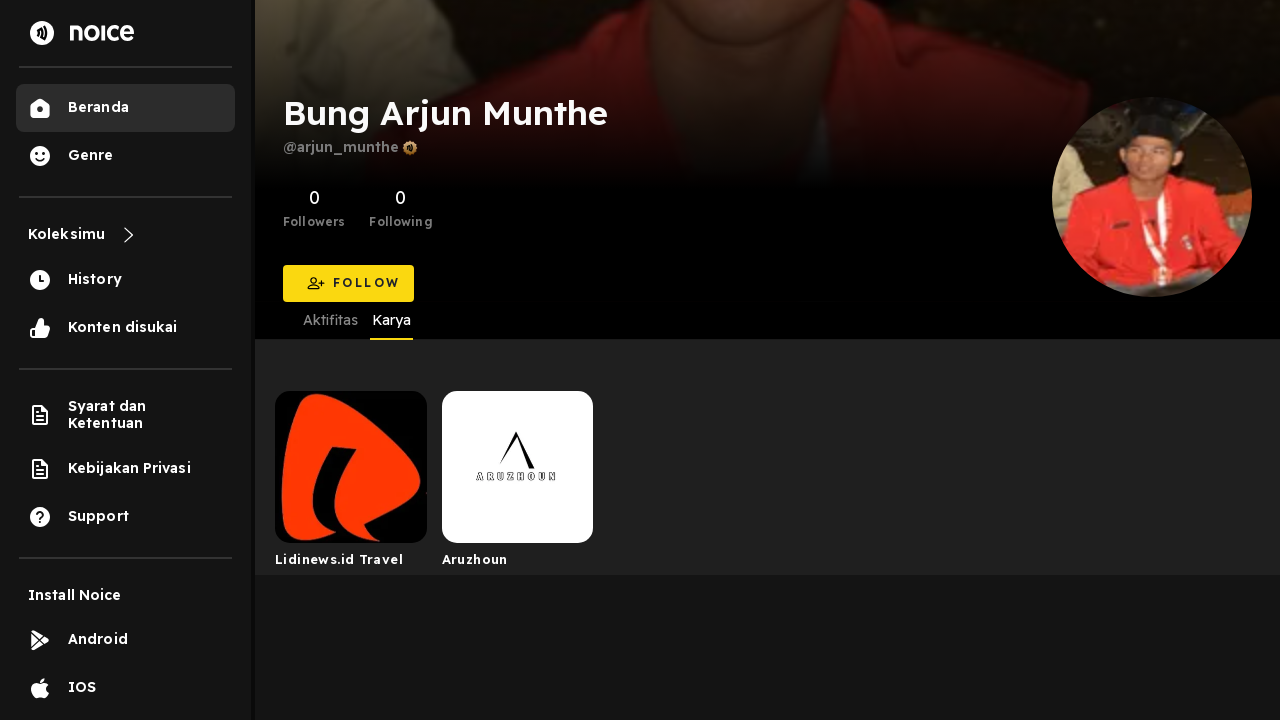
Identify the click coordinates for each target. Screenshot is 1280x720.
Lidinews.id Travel (339, 559)
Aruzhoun (475, 559)
